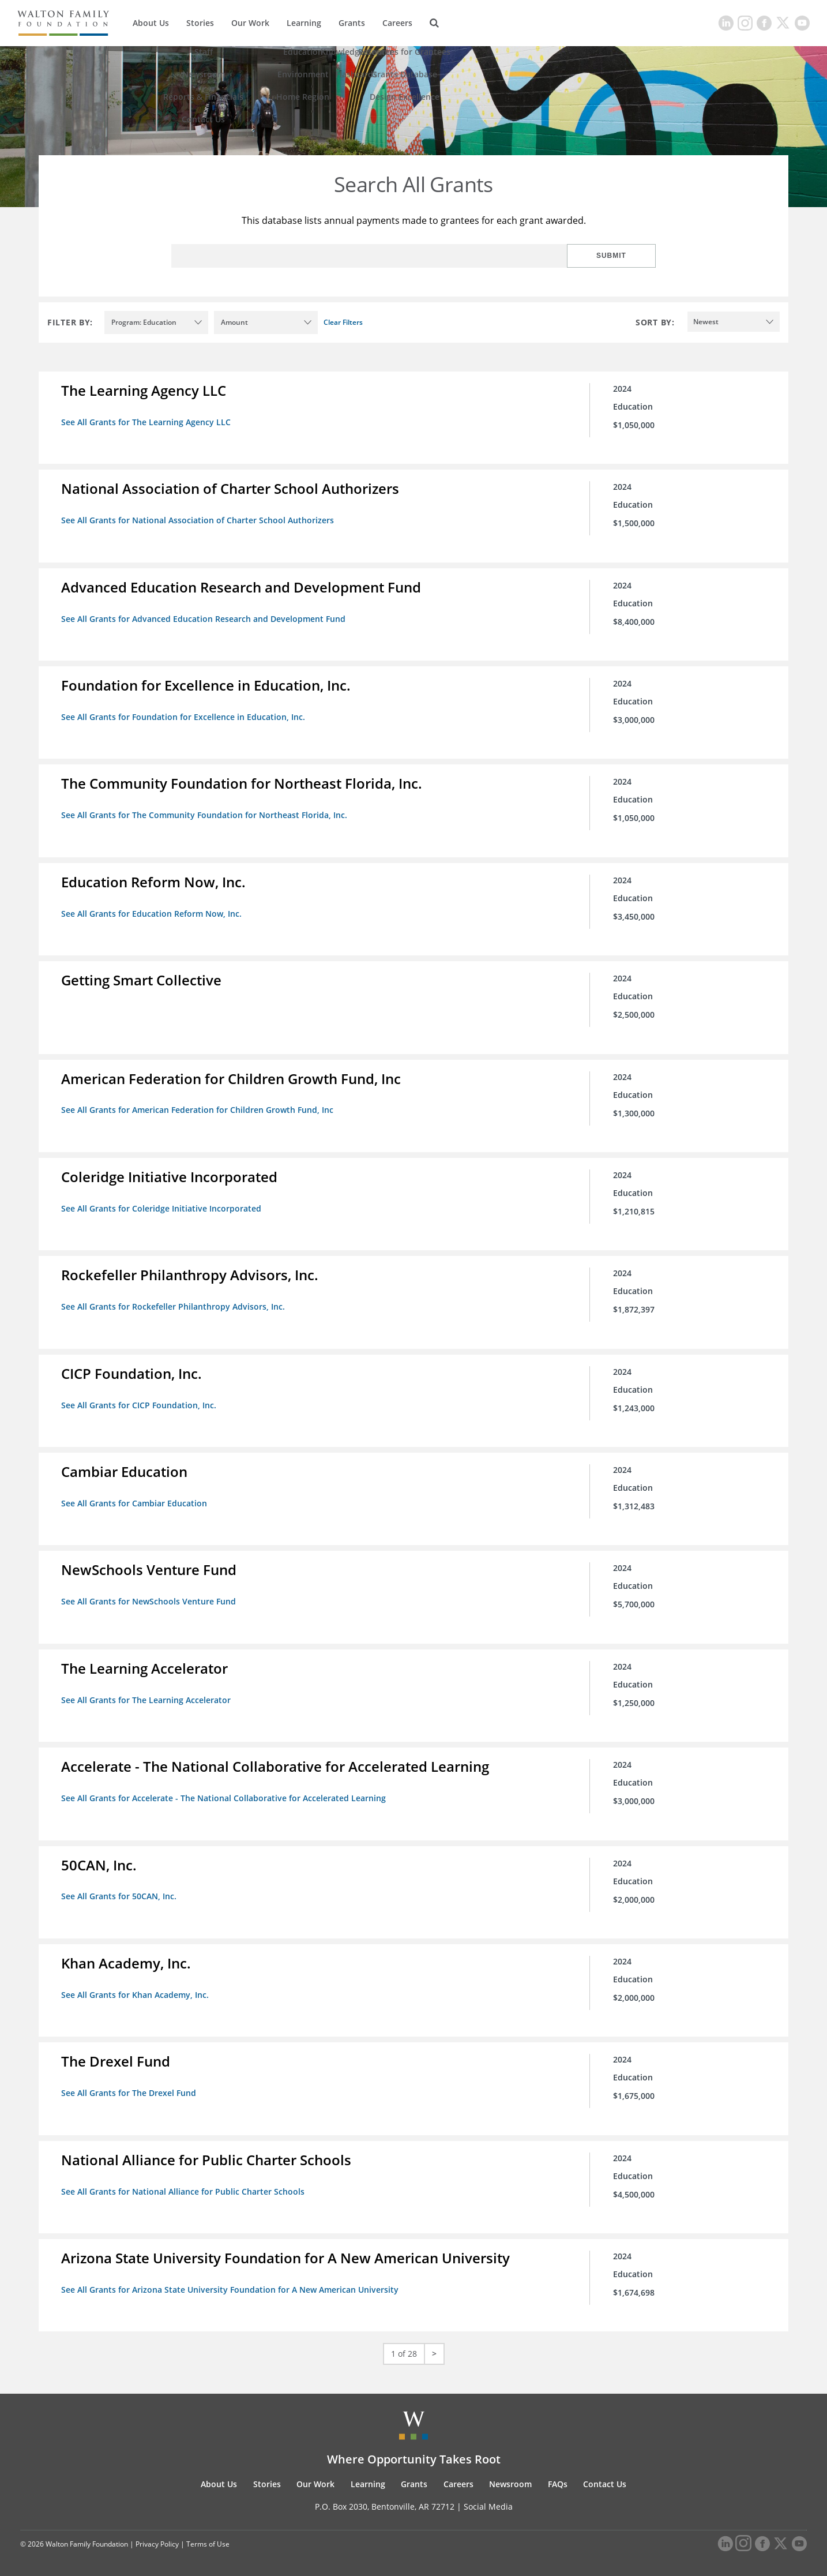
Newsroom (510, 2479)
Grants (352, 22)
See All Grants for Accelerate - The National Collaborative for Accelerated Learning (224, 1795)
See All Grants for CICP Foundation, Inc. (139, 1402)
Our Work (250, 22)
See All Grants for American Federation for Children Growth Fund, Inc (198, 1108)
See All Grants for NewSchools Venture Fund (149, 1598)
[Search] (434, 23)
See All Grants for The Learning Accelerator (146, 1697)
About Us (151, 22)
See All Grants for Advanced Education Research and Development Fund (204, 618)
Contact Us (604, 2479)
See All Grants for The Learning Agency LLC (146, 422)
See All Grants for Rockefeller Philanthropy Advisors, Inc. (173, 1304)
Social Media (488, 2502)
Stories (200, 22)
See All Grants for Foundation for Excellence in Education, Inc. (184, 716)
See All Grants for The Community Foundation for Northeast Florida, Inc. (205, 814)
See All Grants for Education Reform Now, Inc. (152, 912)
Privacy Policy (157, 2539)
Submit (618, 256)
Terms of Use (208, 2539)
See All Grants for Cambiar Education (135, 1500)
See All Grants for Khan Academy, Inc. (135, 1991)
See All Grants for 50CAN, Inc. (119, 1893)
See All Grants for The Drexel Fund (129, 2089)
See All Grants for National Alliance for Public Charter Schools (183, 2187)
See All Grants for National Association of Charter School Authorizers (198, 520)
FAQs (557, 2479)
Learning (304, 22)
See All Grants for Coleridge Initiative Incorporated (162, 1206)
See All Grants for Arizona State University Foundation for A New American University (230, 2285)
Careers (397, 22)
